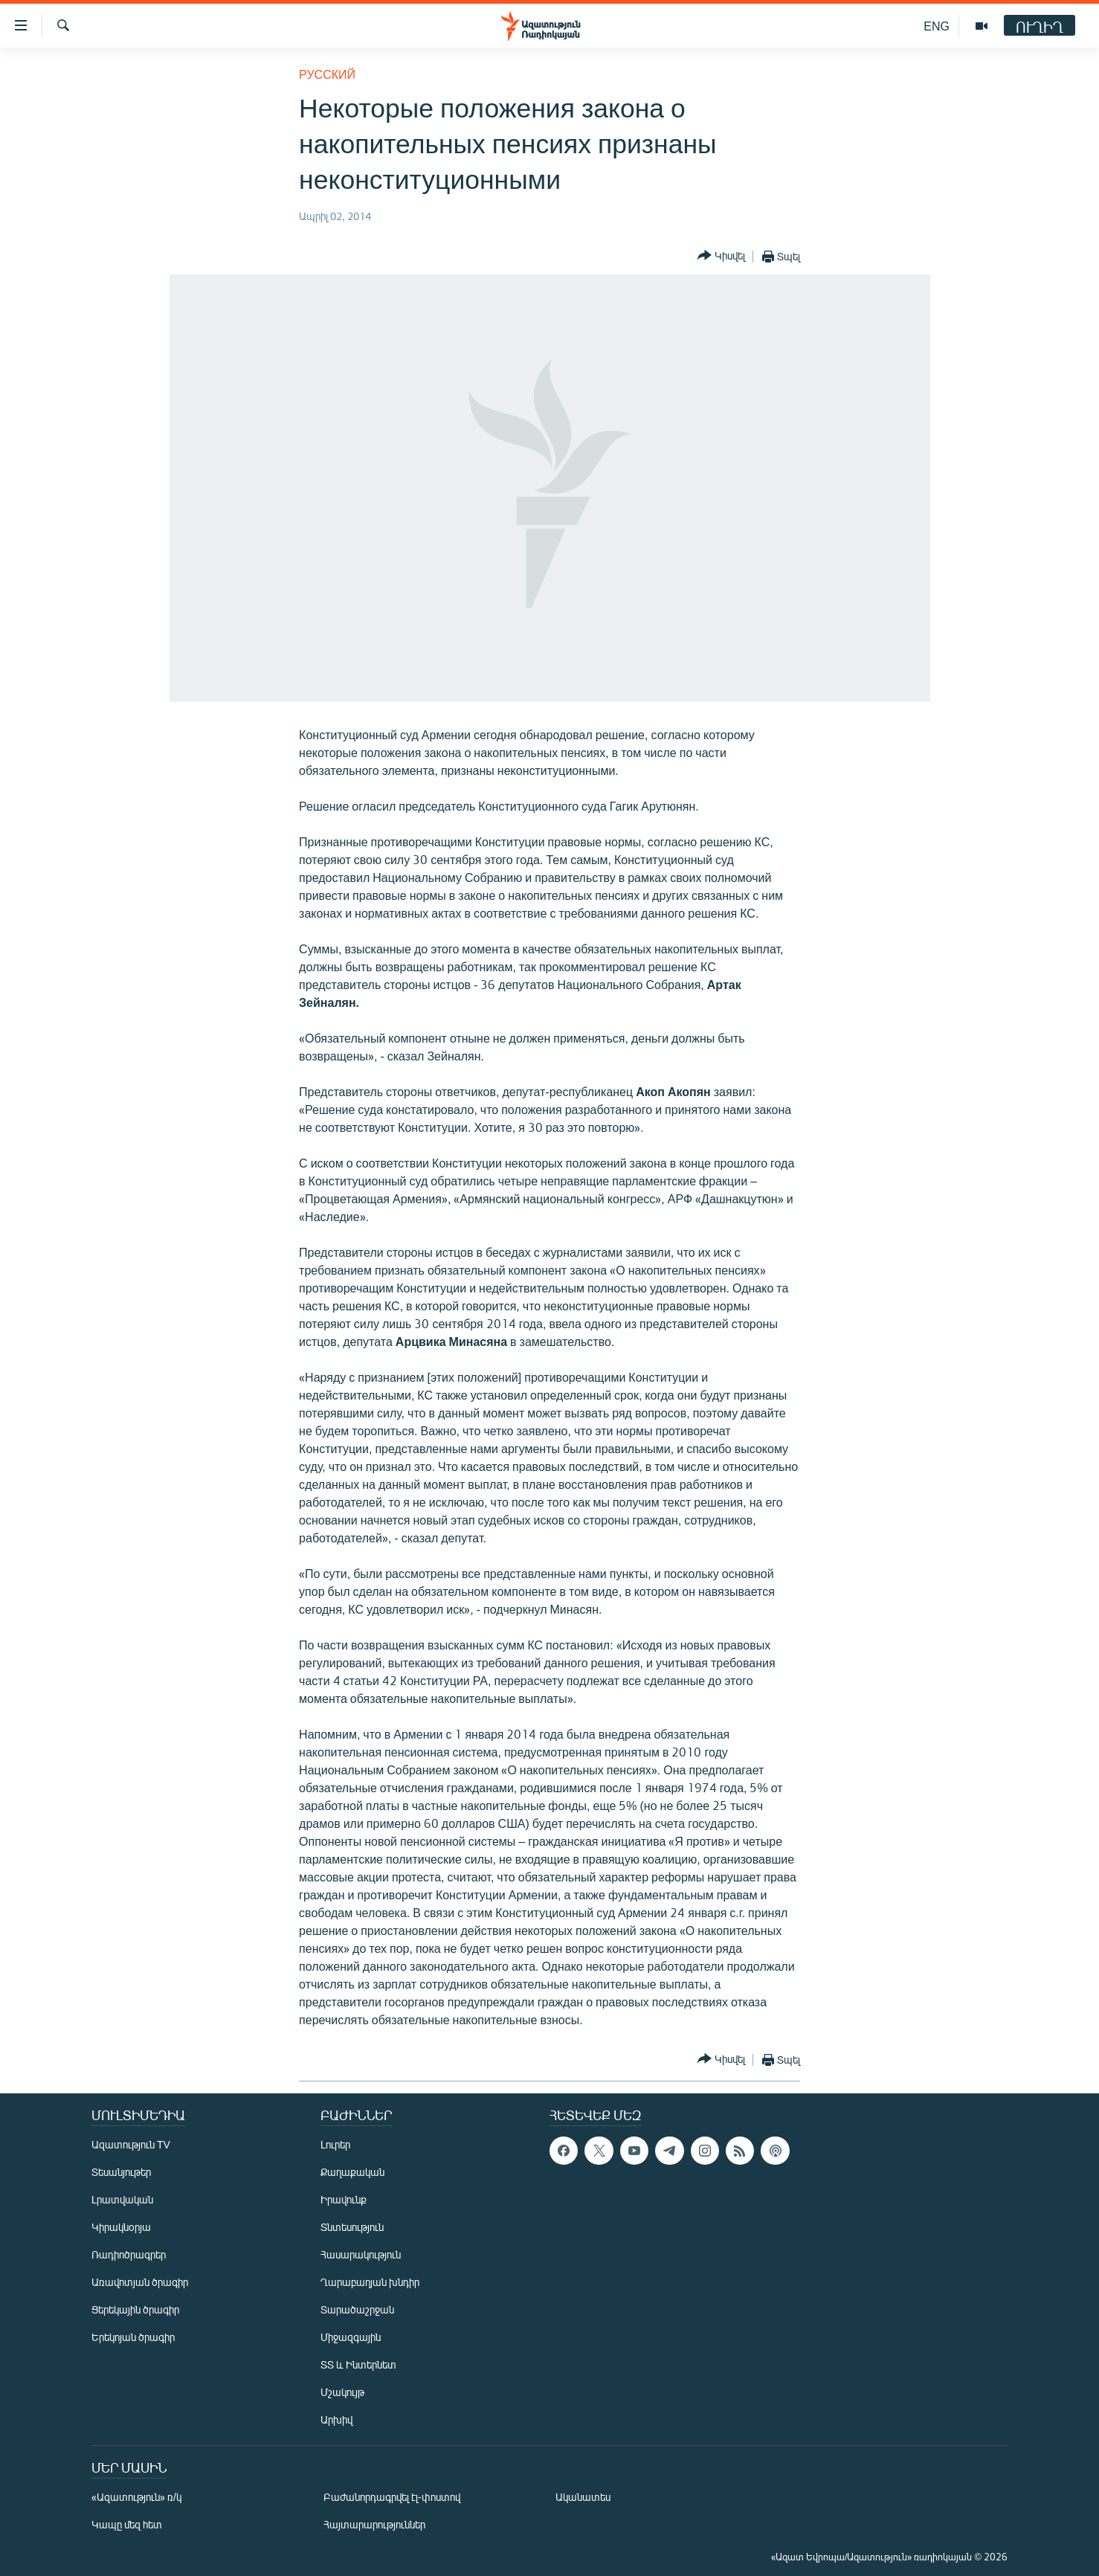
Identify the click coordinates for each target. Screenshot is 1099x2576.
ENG (937, 26)
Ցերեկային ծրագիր (135, 2309)
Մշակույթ (342, 2392)
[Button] (721, 256)
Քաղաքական (352, 2172)
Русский (327, 74)
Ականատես (582, 2496)
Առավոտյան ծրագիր (139, 2282)
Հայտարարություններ (374, 2524)
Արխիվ (336, 2419)
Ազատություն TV (130, 2144)
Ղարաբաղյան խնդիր (369, 2282)
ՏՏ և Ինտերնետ (358, 2364)
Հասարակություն (360, 2254)
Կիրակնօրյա (121, 2227)
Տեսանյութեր (121, 2172)
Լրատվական (122, 2199)
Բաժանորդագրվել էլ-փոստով (391, 2496)
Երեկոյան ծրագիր (133, 2337)
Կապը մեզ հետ (126, 2524)
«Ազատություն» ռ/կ (136, 2496)
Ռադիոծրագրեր (128, 2254)
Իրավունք (343, 2199)
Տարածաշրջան (357, 2309)
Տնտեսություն (352, 2227)
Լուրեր (335, 2144)
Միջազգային (350, 2337)
